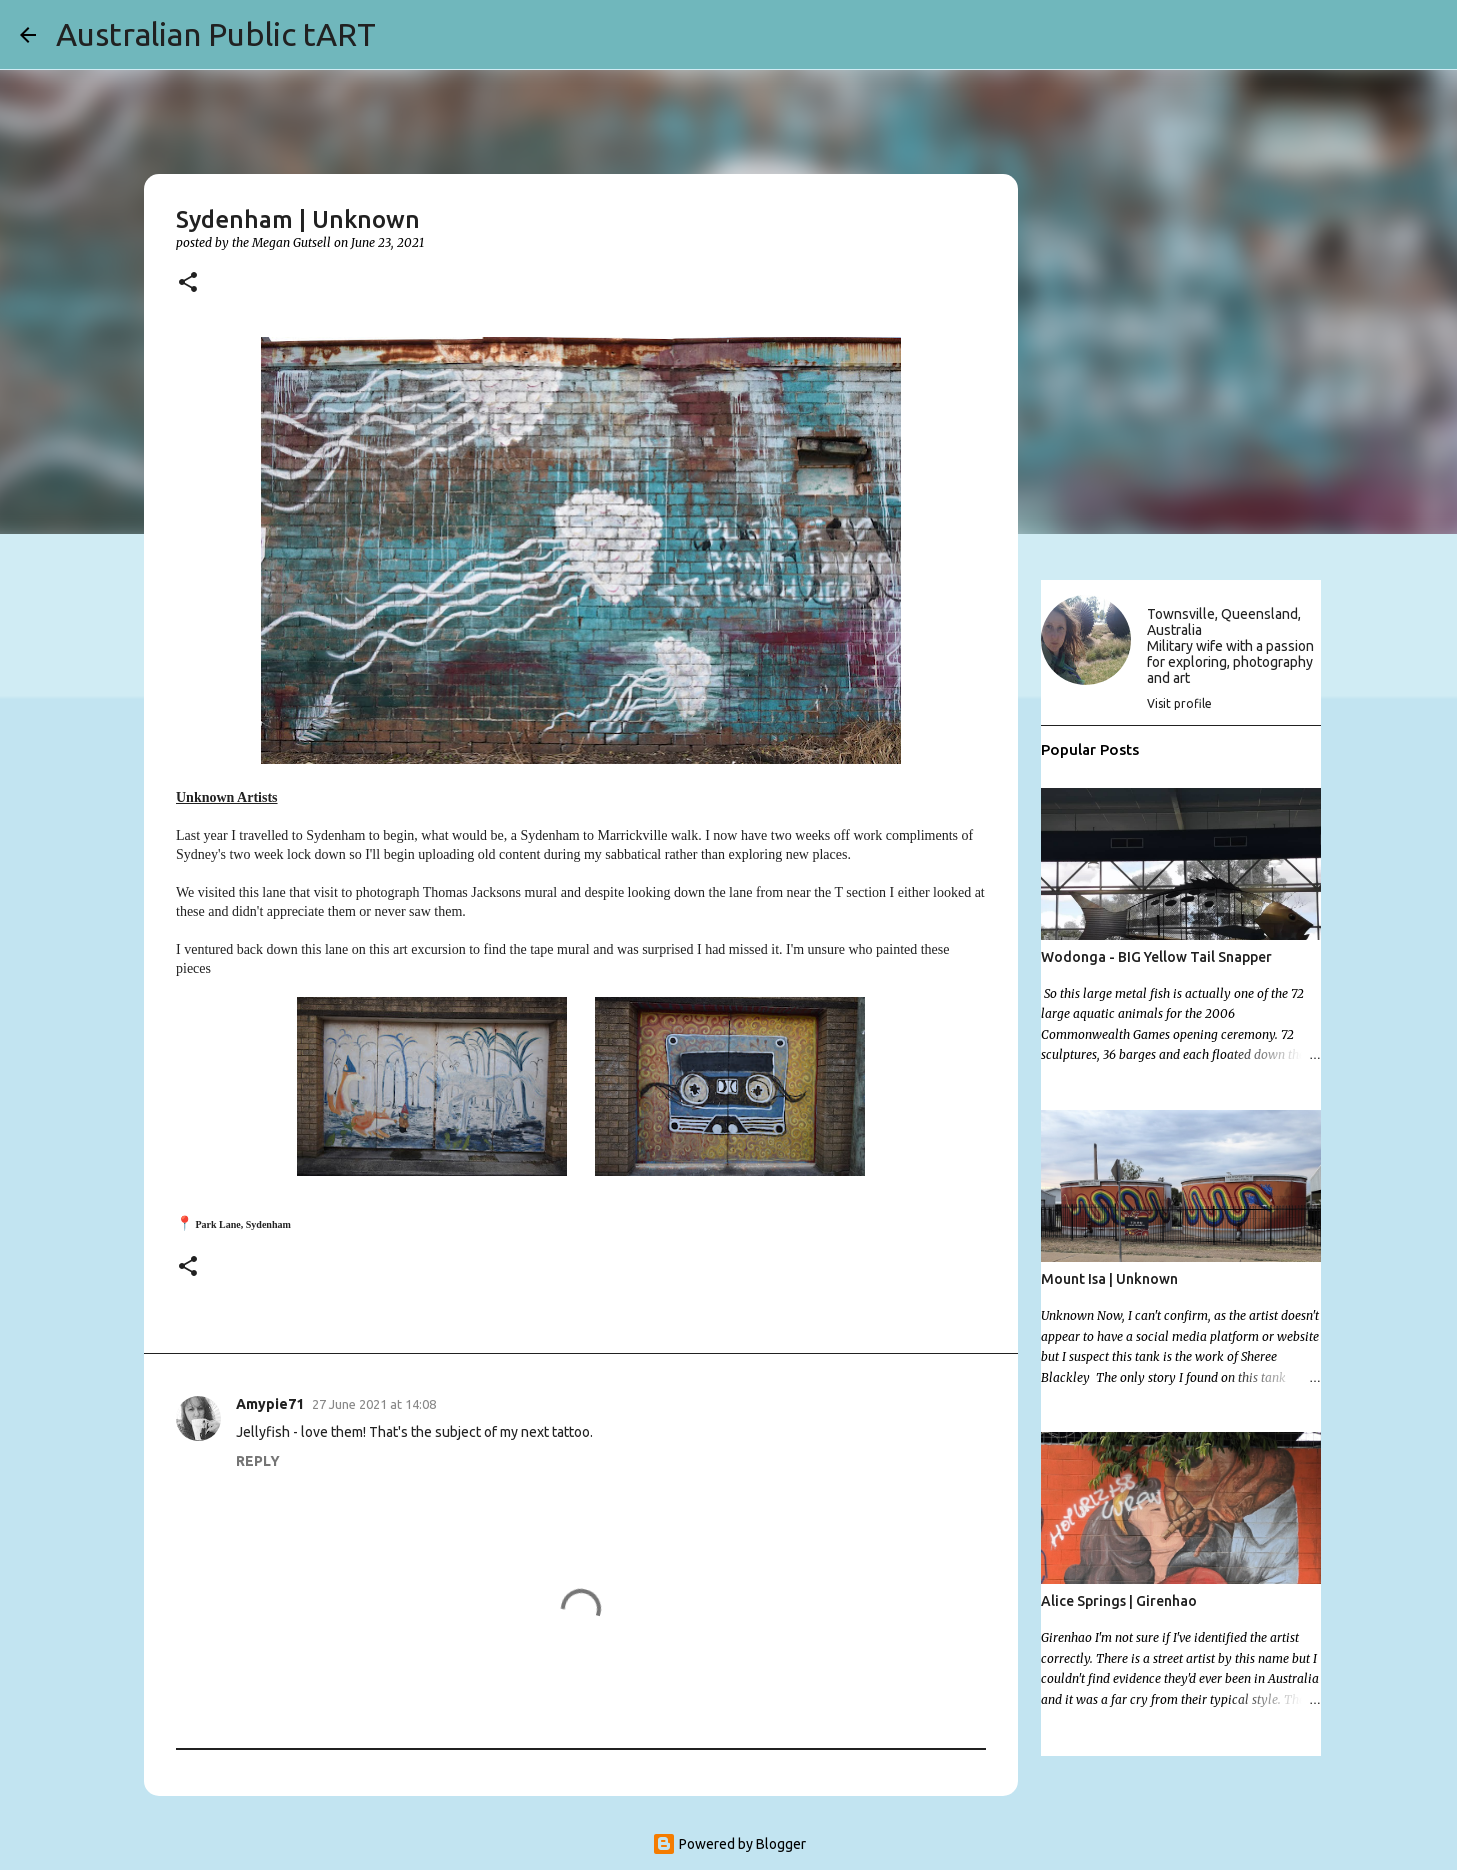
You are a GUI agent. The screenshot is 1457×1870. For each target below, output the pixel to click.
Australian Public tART (216, 34)
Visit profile (1179, 703)
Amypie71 (270, 1404)
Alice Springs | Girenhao (1119, 1601)
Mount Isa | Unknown (1109, 1279)
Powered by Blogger (729, 1844)
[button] (188, 283)
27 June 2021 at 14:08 (374, 1404)
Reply (258, 1461)
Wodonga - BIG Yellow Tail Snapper (1156, 957)
